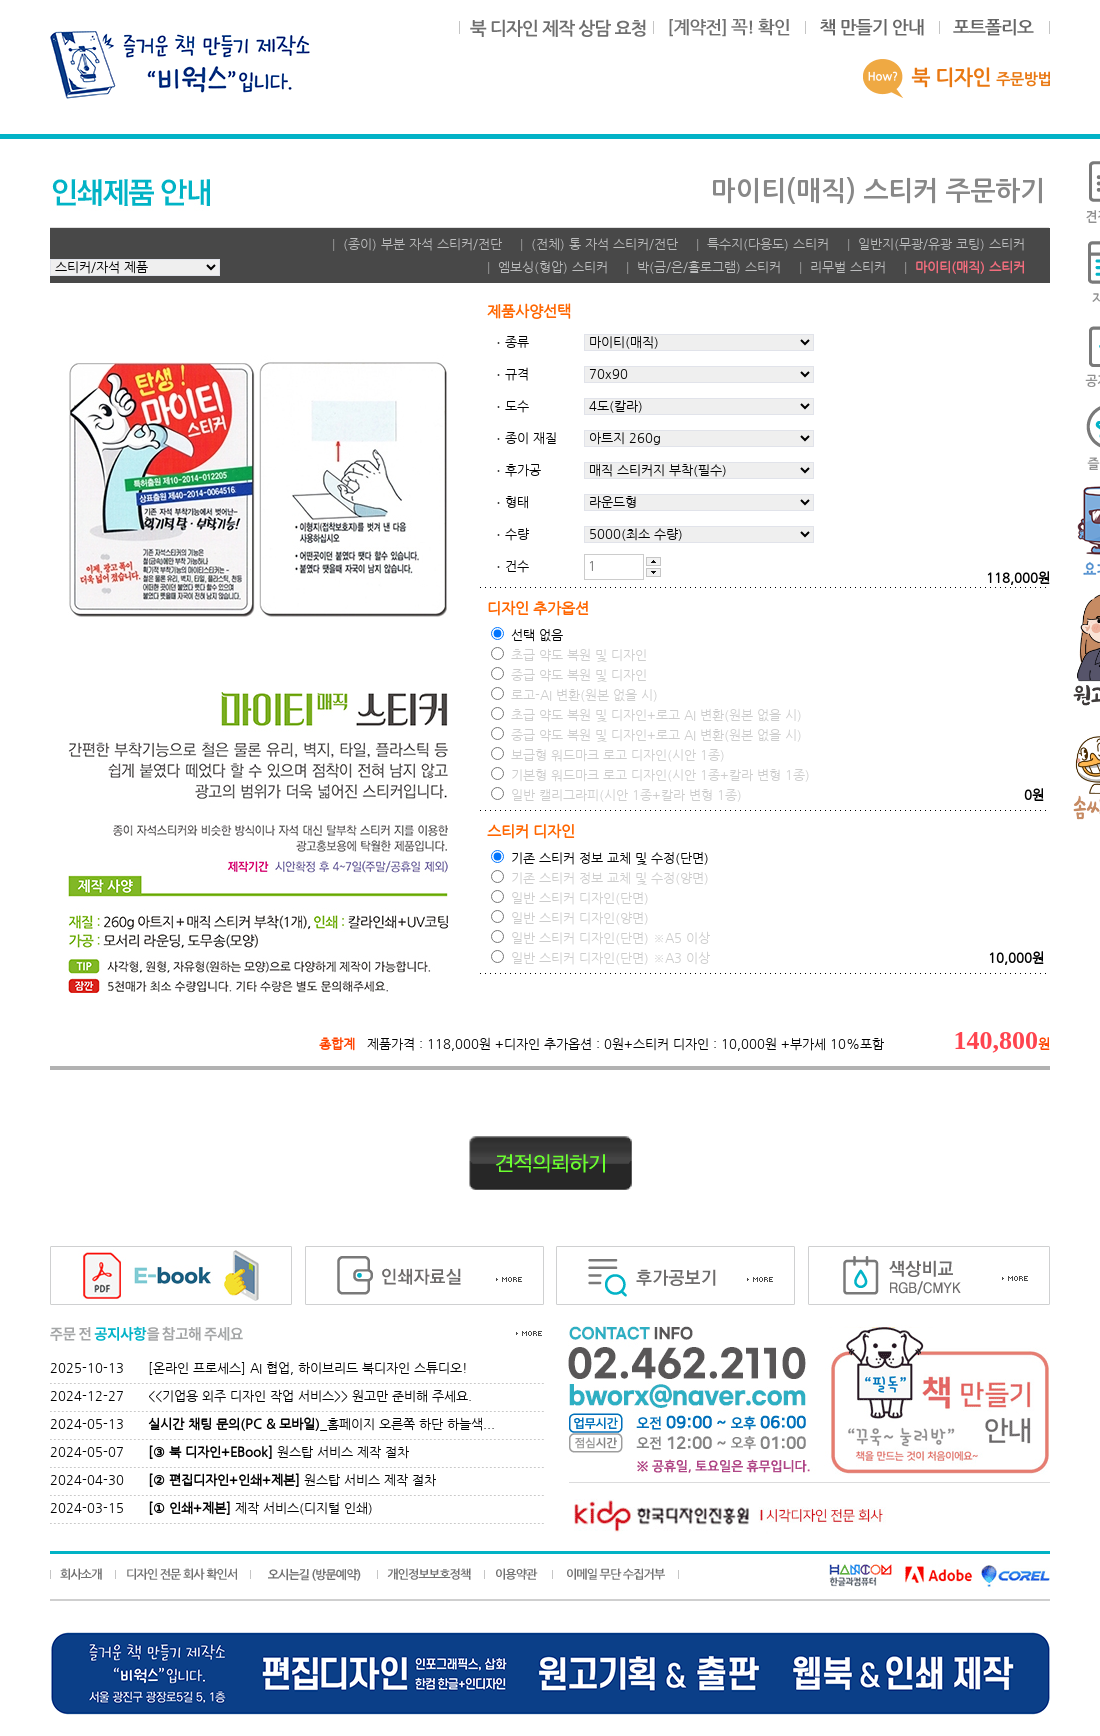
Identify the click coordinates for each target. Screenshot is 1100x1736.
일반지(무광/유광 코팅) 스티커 (941, 244)
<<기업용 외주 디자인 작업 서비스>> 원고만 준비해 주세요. (310, 1396)
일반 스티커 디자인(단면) (570, 897)
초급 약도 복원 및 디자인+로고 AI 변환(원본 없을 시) (646, 714)
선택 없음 (527, 634)
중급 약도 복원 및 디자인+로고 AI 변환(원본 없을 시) (646, 734)
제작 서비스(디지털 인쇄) (260, 1508)
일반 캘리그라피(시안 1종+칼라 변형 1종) (616, 794)
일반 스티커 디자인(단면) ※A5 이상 (600, 937)
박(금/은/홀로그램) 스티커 (709, 267)
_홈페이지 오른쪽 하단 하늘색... (321, 1424)
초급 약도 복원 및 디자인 (569, 654)
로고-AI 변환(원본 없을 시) (574, 694)
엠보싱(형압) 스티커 (553, 267)
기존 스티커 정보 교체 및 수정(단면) (600, 857)
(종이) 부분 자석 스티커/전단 (422, 244)
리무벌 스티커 (848, 267)
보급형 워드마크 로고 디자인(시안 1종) (608, 754)
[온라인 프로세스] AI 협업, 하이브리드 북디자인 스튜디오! (308, 1368)
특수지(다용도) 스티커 (768, 244)
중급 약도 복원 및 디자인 (569, 674)
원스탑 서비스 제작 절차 (278, 1452)
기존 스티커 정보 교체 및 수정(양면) (600, 877)
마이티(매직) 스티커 (970, 267)
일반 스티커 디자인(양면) (570, 917)
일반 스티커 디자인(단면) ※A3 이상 (600, 957)
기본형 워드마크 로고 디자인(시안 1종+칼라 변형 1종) (650, 774)
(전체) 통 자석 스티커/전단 (604, 244)
